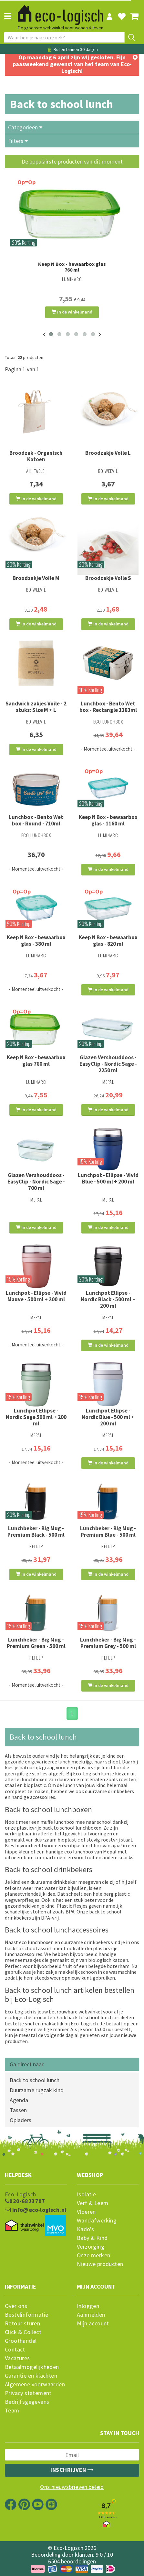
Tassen (18, 2110)
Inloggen (88, 2306)
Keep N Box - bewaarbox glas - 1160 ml (108, 820)
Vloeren (86, 2211)
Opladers (20, 2120)
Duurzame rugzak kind (37, 2090)
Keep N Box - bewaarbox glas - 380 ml (36, 940)
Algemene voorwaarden (35, 2384)
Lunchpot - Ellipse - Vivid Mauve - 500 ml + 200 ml (36, 1296)
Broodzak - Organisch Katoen (36, 456)
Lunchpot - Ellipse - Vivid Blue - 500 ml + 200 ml (108, 1178)
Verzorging (90, 2246)
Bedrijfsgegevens (27, 2401)
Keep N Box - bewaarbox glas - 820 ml (108, 940)
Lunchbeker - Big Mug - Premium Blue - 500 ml (108, 1531)
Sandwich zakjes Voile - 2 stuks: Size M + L (36, 707)
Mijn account (93, 2323)
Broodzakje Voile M (36, 578)
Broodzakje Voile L (108, 452)
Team (12, 2410)
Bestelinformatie (26, 2314)
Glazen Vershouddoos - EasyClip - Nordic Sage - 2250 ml (108, 1064)
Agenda (19, 2100)
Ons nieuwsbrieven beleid (72, 2487)
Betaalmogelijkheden (32, 2367)
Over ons (16, 2306)
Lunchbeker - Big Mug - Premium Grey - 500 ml (108, 1643)
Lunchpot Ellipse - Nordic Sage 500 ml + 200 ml (36, 1417)
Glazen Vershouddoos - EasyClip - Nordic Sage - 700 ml (36, 1182)
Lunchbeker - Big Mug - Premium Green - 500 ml (36, 1643)
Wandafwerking (97, 2220)
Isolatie (86, 2194)
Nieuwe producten (100, 2264)
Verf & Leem (92, 2203)
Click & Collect (23, 2332)
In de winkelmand (72, 312)
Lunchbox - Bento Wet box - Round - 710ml (36, 820)
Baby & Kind (92, 2238)
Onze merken (93, 2255)
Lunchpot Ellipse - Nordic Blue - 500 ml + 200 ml (108, 1417)
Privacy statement (28, 2393)
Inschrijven (72, 2469)
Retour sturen (22, 2323)
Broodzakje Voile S (108, 578)
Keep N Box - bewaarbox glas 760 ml (72, 267)
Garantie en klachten (31, 2375)
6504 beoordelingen (72, 2561)
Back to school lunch (34, 2080)
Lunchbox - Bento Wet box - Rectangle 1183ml (108, 707)
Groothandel (20, 2340)
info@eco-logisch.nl (35, 2209)
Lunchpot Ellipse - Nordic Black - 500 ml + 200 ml (108, 1299)
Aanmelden (91, 2314)
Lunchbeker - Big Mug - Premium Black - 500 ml (36, 1531)
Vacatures (17, 2358)
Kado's (85, 2229)
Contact (15, 2349)
